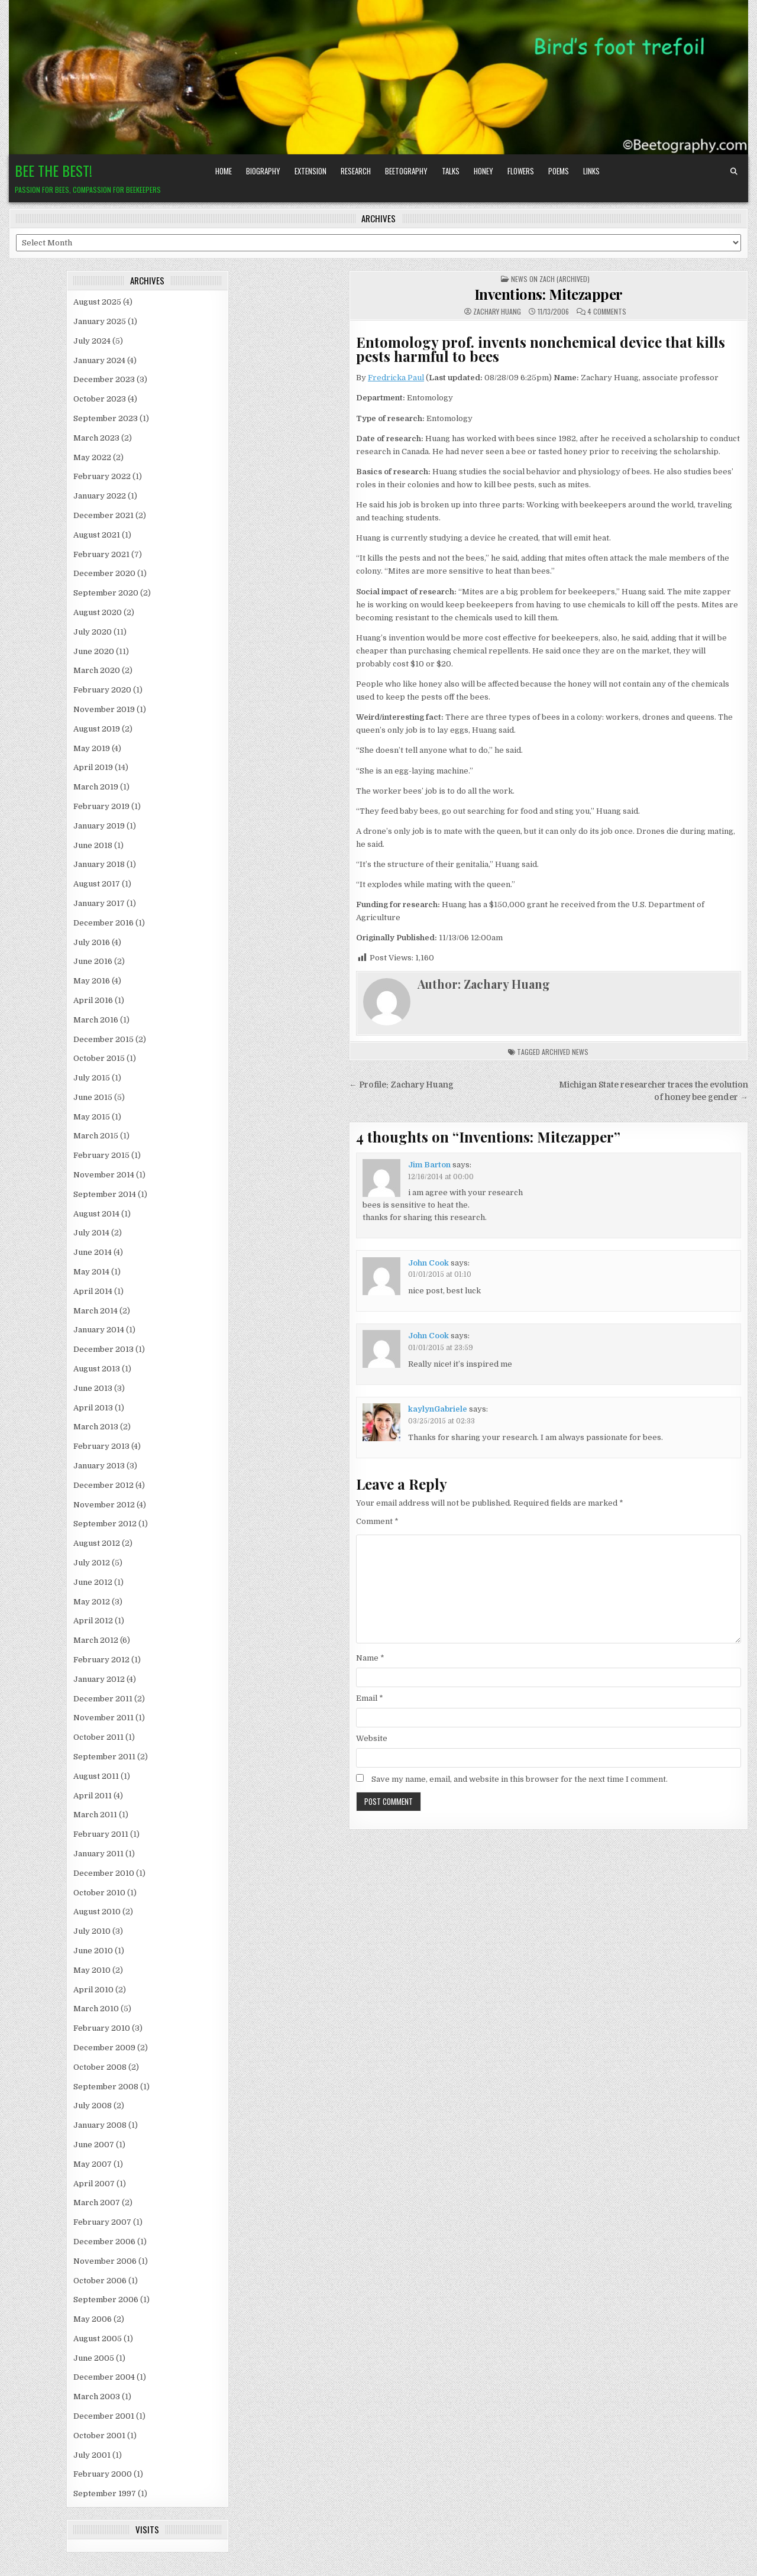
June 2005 (93, 2358)
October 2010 (99, 1892)
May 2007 (92, 2164)
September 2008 (105, 2086)
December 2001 (103, 2416)
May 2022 (92, 457)
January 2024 (99, 360)
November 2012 (104, 1504)
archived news (565, 1052)
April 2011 (92, 1795)
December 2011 (102, 1698)
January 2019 (99, 825)
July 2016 (91, 942)
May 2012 (91, 1601)
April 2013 (93, 1407)
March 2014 (95, 1310)
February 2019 (101, 806)
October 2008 (100, 2067)
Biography (263, 171)
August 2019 (96, 728)
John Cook (428, 1262)
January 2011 (98, 1853)
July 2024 (92, 340)
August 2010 (97, 1911)
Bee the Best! (53, 170)
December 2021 (103, 515)
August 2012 (96, 1543)
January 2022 (99, 495)
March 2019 (95, 786)
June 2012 (92, 1582)
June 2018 (92, 845)
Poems (558, 171)
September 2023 (105, 418)
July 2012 (91, 1562)
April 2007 (94, 2183)
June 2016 (92, 961)
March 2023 (96, 437)
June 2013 (92, 1388)
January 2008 (100, 2125)
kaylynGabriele (437, 1408)
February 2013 (101, 1446)
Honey (483, 171)
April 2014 (92, 1291)
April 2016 (93, 1000)
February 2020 (102, 689)
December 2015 (103, 1039)
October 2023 (99, 398)
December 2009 (104, 2047)
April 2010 (93, 1989)
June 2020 (93, 651)
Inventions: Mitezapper (548, 293)
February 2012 (101, 1659)
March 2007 (96, 2202)
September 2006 (105, 2299)
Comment (377, 1521)
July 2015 (91, 1077)
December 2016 (103, 922)
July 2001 (92, 2455)
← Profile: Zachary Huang (401, 1084)
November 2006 (105, 2261)
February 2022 (102, 476)
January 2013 (99, 1465)
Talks (451, 171)
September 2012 (105, 1523)
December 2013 (103, 1349)
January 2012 (99, 1679)
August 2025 (97, 301)
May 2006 (92, 2319)
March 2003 (96, 2396)
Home (223, 171)
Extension (310, 171)
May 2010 (92, 1970)
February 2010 (101, 2028)
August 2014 (96, 1213)
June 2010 (93, 1950)
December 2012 (103, 1485)
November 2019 (104, 709)
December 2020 (104, 573)
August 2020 (97, 612)
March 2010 (96, 2008)
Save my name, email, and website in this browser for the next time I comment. (519, 1779)
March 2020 (96, 670)
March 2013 (95, 1426)
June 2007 (93, 2144)
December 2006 (104, 2241)
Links (591, 171)
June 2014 (92, 1252)
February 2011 (100, 1834)
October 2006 (100, 2280)
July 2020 (92, 631)
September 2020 (105, 592)
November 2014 (103, 1174)
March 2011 (95, 1814)
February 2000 (102, 2474)
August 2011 (96, 1776)
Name (370, 1657)
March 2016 (95, 1019)
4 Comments (606, 311)
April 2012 (93, 1620)
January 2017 (99, 903)
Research (356, 171)
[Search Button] (734, 171)
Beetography (406, 171)
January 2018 (99, 864)
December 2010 (103, 1873)
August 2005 (97, 2338)
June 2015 (92, 1097)
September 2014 (104, 1194)
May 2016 (91, 980)
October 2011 (98, 1737)
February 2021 (101, 554)
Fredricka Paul (396, 377)
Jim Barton (429, 1164)
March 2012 (95, 1640)
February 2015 (101, 1155)
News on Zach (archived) (550, 279)
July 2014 (91, 1232)
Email (369, 1698)
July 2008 (92, 2105)
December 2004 (104, 2377)
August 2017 (96, 883)
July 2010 (92, 1931)
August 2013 (96, 1368)
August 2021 (96, 534)
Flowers (520, 171)
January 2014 (98, 1329)
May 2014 (91, 1271)
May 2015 (91, 1116)
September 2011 (104, 1756)
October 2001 (99, 2435)
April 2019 (93, 767)
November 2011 (103, 1717)
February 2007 (102, 2222)
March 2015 (95, 1135)
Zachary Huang (497, 311)
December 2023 (104, 379)
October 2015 (99, 1058)
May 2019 (91, 748)
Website (371, 1738)
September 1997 (104, 2493)
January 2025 (99, 321)
